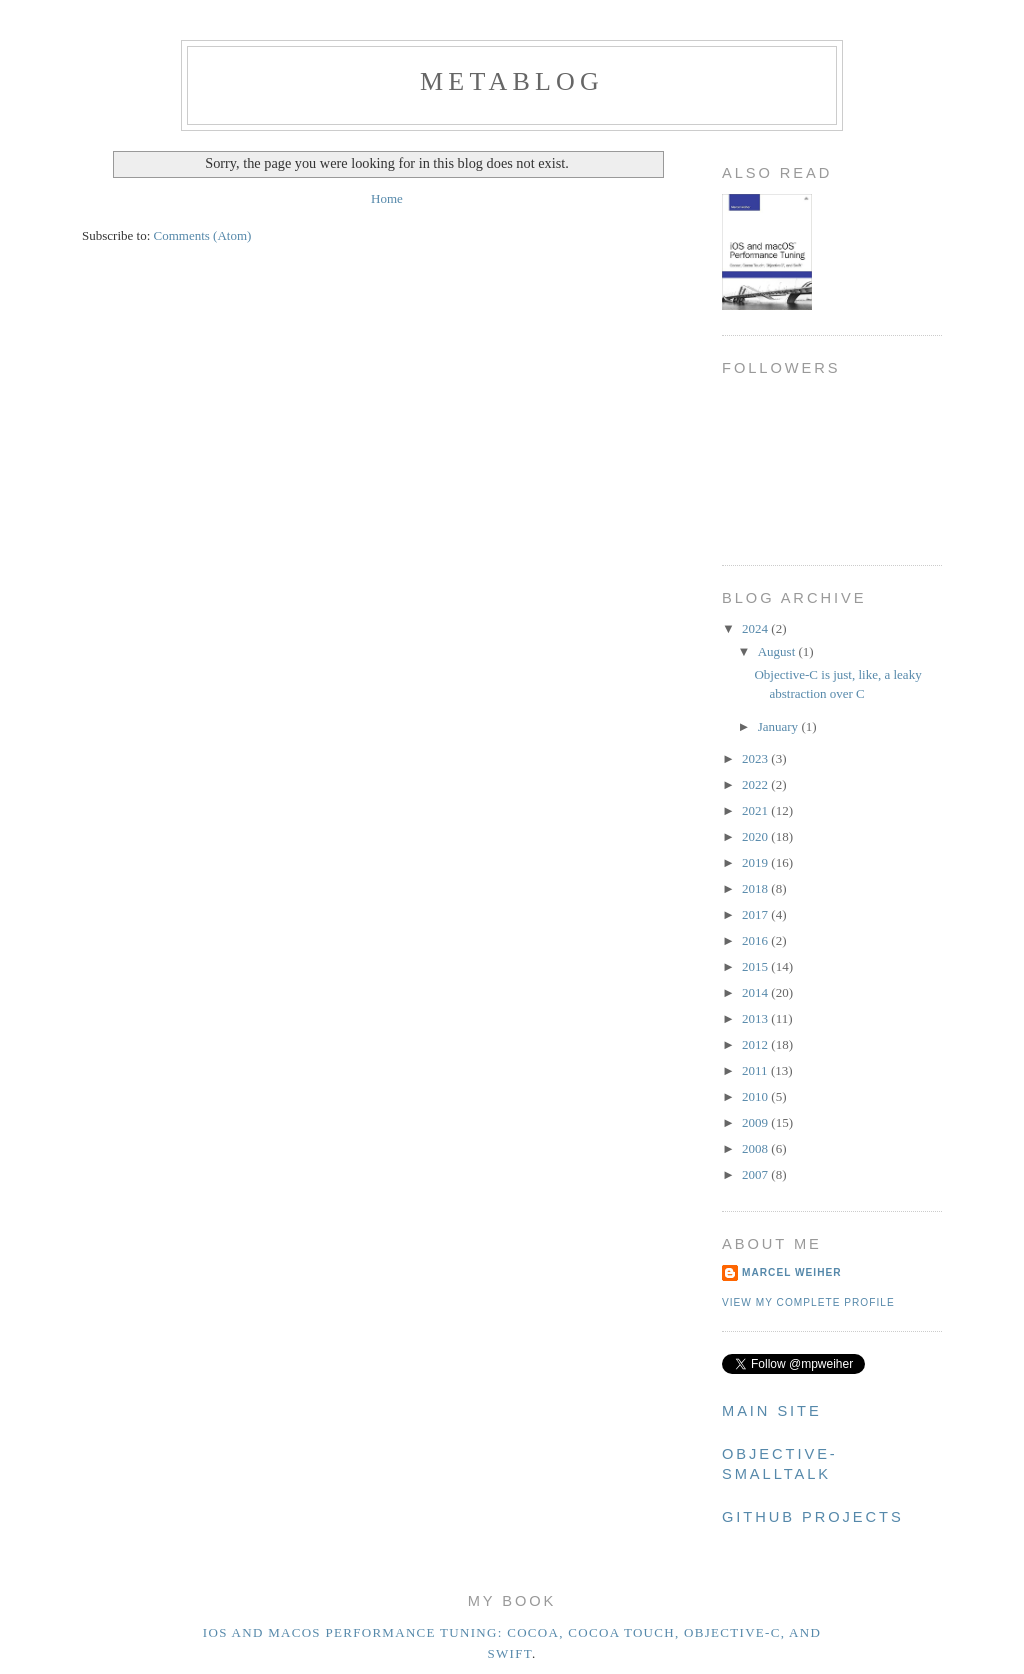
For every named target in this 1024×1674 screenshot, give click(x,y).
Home (387, 198)
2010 (756, 1096)
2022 (756, 784)
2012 (756, 1044)
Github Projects (813, 1517)
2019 (756, 862)
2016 (756, 940)
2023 (756, 758)
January (780, 726)
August (778, 651)
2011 (756, 1070)
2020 (756, 836)
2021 (756, 810)
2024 (756, 628)
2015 (756, 966)
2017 (756, 914)
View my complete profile (808, 1302)
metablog (512, 81)
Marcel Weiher (792, 1272)
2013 (756, 1018)
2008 (756, 1148)
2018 (756, 888)
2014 (756, 992)
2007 (756, 1174)
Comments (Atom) (203, 235)
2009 (756, 1122)
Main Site (772, 1411)
